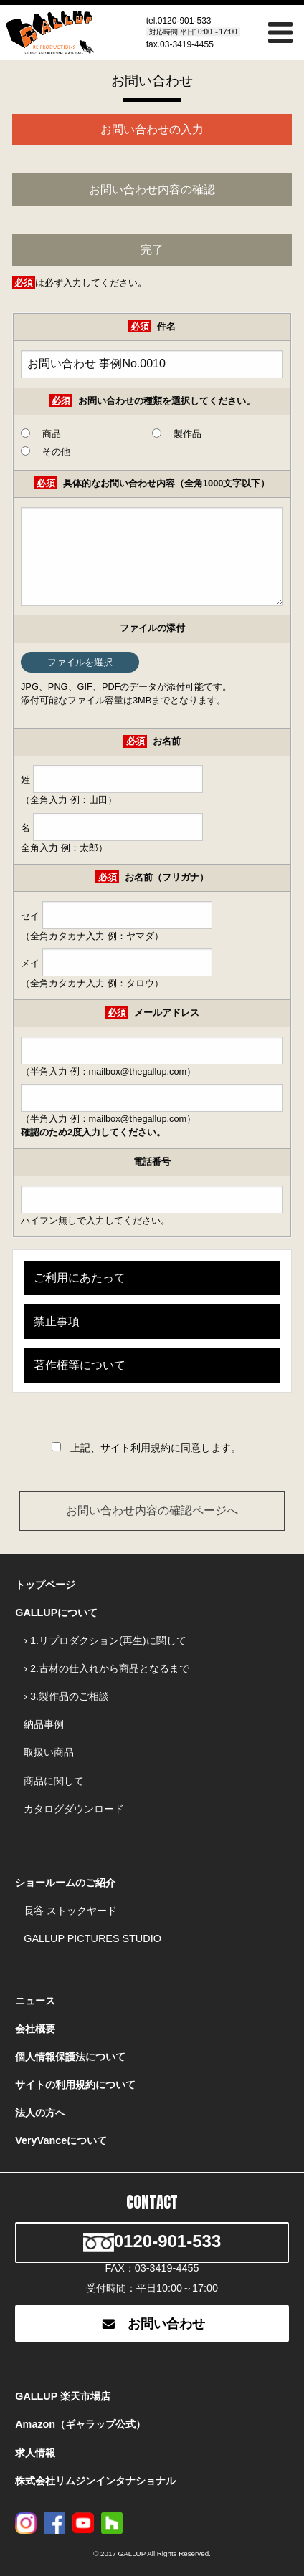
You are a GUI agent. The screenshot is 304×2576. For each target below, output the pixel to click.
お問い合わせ (152, 2324)
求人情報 (35, 2453)
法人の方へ (40, 2112)
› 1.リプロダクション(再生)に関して (105, 1640)
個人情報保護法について (70, 2056)
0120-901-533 (185, 21)
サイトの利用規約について (75, 2084)
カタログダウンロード (74, 1809)
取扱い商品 (49, 1752)
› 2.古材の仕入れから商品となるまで (106, 1668)
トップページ (45, 1584)
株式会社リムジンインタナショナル (95, 2480)
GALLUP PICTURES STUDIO (92, 1938)
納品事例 (44, 1724)
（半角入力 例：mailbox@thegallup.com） (152, 1104)
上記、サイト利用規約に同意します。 (155, 1447)
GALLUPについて (56, 1612)
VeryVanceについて (61, 2140)
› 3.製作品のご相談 (66, 1696)
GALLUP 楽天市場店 (62, 2396)
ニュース (35, 2001)
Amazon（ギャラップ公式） (80, 2424)
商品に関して (54, 1781)
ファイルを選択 (80, 662)
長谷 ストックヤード (70, 1910)
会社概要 (35, 2028)
